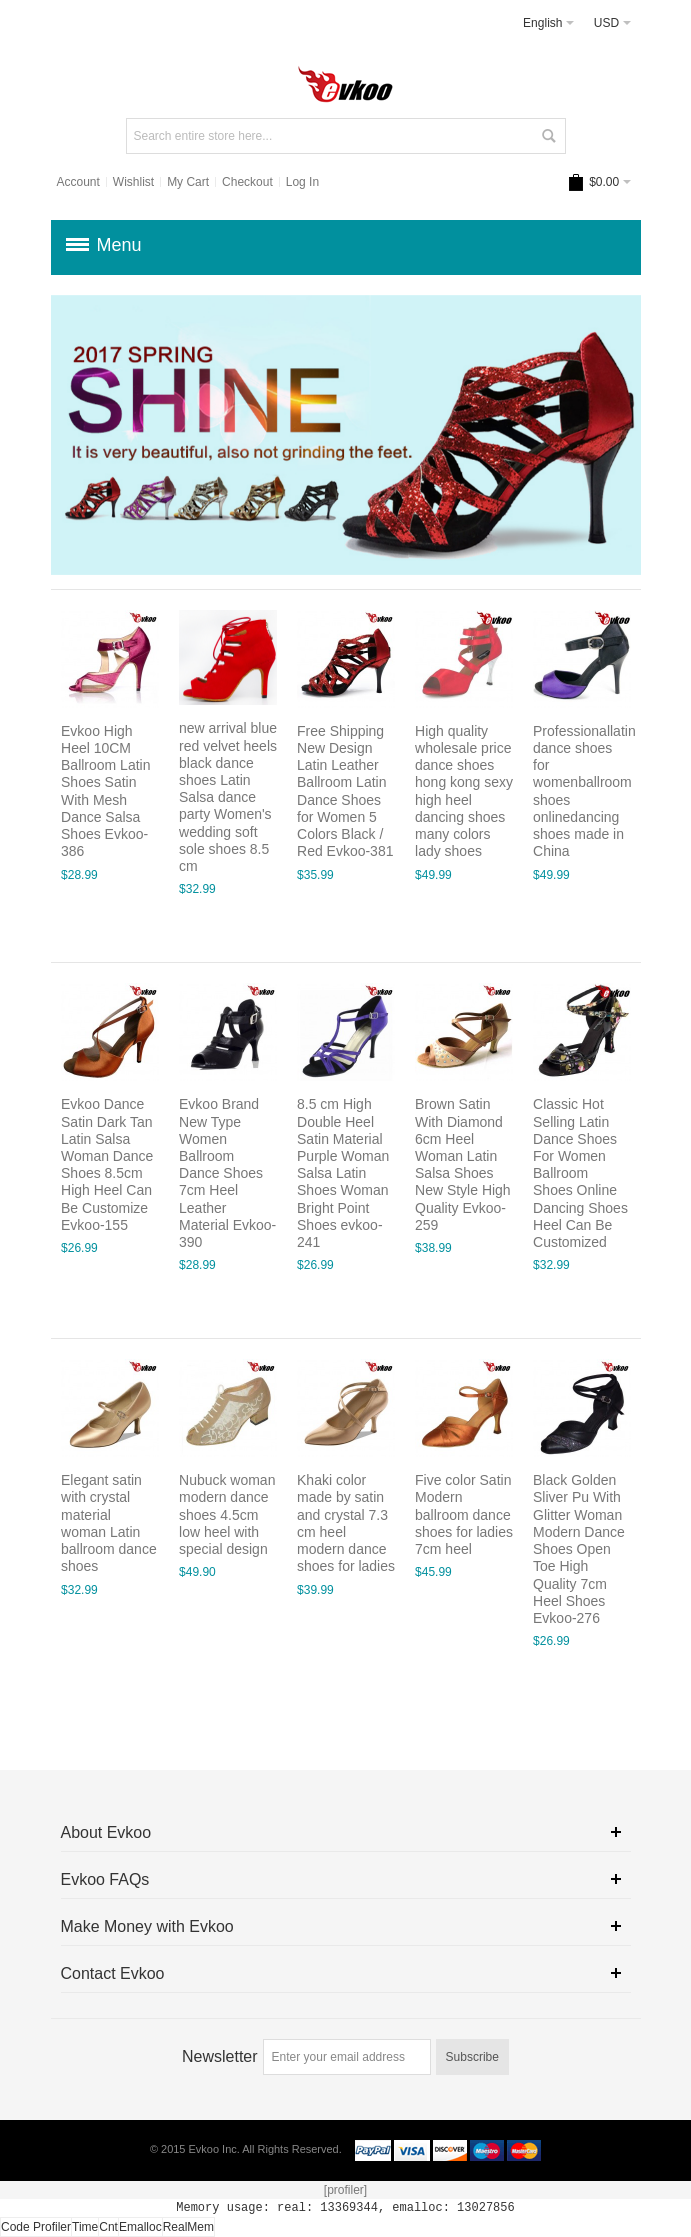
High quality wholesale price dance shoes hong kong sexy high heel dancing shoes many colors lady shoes (464, 791)
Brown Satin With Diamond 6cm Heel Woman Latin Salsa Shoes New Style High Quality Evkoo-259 (463, 1164)
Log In (302, 182)
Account (77, 182)
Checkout (247, 182)
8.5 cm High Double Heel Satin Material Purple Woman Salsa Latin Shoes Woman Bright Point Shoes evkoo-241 (343, 1173)
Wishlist (133, 182)
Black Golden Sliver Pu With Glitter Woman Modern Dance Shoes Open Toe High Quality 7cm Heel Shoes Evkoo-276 (579, 1549)
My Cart (188, 182)
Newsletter (220, 2056)
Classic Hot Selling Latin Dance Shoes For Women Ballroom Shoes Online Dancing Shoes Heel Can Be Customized (580, 1173)
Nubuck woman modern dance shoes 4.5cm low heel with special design (227, 1514)
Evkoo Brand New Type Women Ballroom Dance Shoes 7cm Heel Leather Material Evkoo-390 (227, 1173)
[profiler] (345, 2190)
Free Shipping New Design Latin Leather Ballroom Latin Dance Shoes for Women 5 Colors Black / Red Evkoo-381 (345, 791)
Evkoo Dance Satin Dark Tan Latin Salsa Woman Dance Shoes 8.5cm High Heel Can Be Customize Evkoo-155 (107, 1164)
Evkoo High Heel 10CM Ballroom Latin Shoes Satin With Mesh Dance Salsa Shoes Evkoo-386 (105, 791)
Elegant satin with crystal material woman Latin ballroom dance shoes (109, 1523)
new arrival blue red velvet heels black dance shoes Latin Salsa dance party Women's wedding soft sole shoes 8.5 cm (228, 798)
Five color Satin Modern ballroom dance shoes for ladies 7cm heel (464, 1514)
